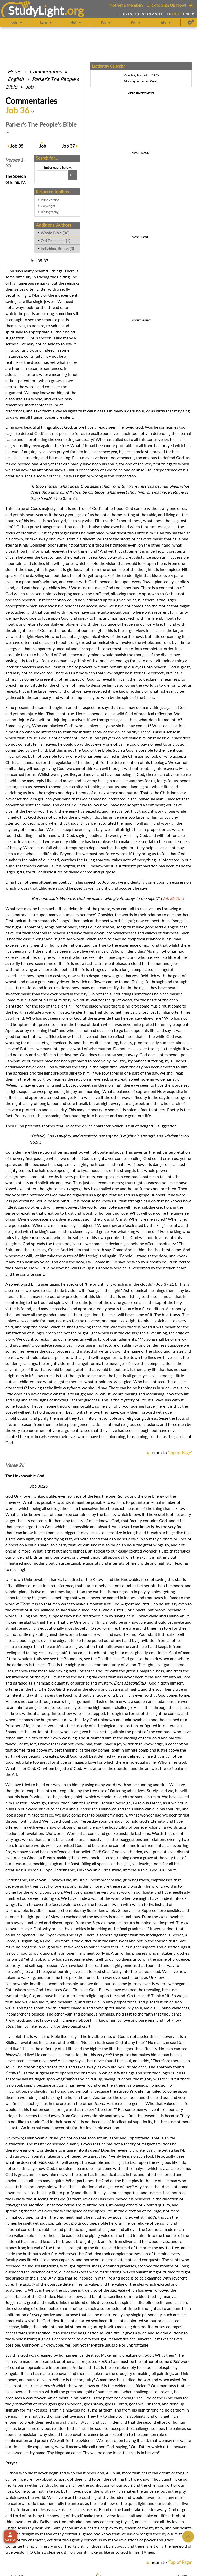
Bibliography (50, 212)
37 (68, 146)
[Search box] (52, 175)
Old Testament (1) (55, 240)
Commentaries (45, 71)
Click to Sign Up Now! (166, 5)
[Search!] (72, 175)
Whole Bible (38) (55, 232)
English (16, 79)
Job (29, 87)
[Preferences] (191, 22)
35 (16, 146)
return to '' (171, 1452)
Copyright (48, 206)
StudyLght (36, 10)
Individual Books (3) (57, 248)
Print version (50, 200)
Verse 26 (14, 1465)
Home (14, 71)
